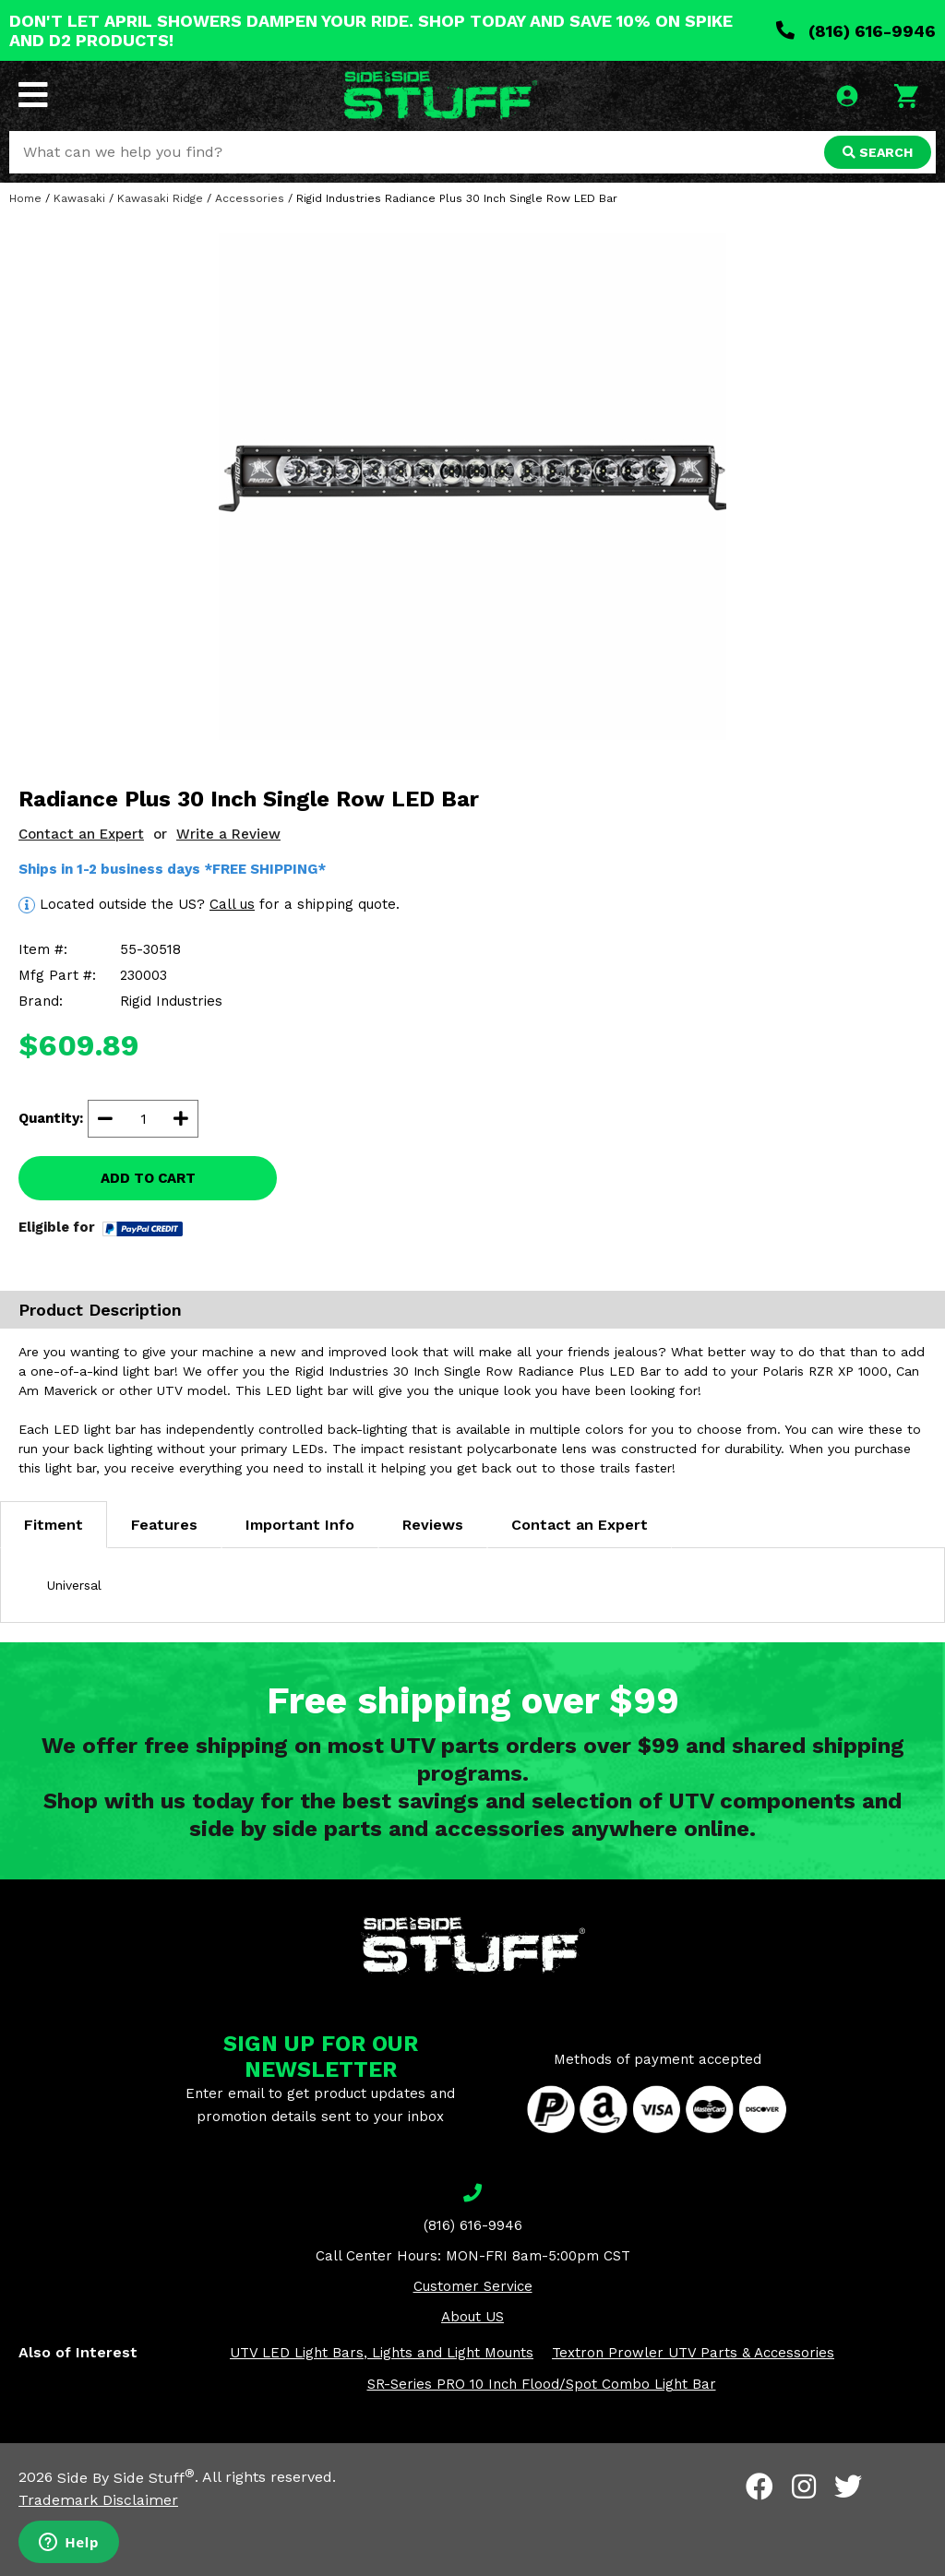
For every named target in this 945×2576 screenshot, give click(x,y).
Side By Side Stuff (126, 2478)
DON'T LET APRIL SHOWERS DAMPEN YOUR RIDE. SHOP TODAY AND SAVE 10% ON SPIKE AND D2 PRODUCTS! (371, 30)
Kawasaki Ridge (160, 198)
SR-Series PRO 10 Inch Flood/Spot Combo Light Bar (541, 2384)
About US (472, 2316)
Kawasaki (79, 198)
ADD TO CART (148, 1178)
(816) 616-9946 (856, 31)
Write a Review (228, 834)
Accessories (249, 198)
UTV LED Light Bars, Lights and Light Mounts (381, 2352)
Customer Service (472, 2286)
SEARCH (878, 152)
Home (25, 198)
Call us (232, 904)
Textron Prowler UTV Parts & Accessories (693, 2352)
